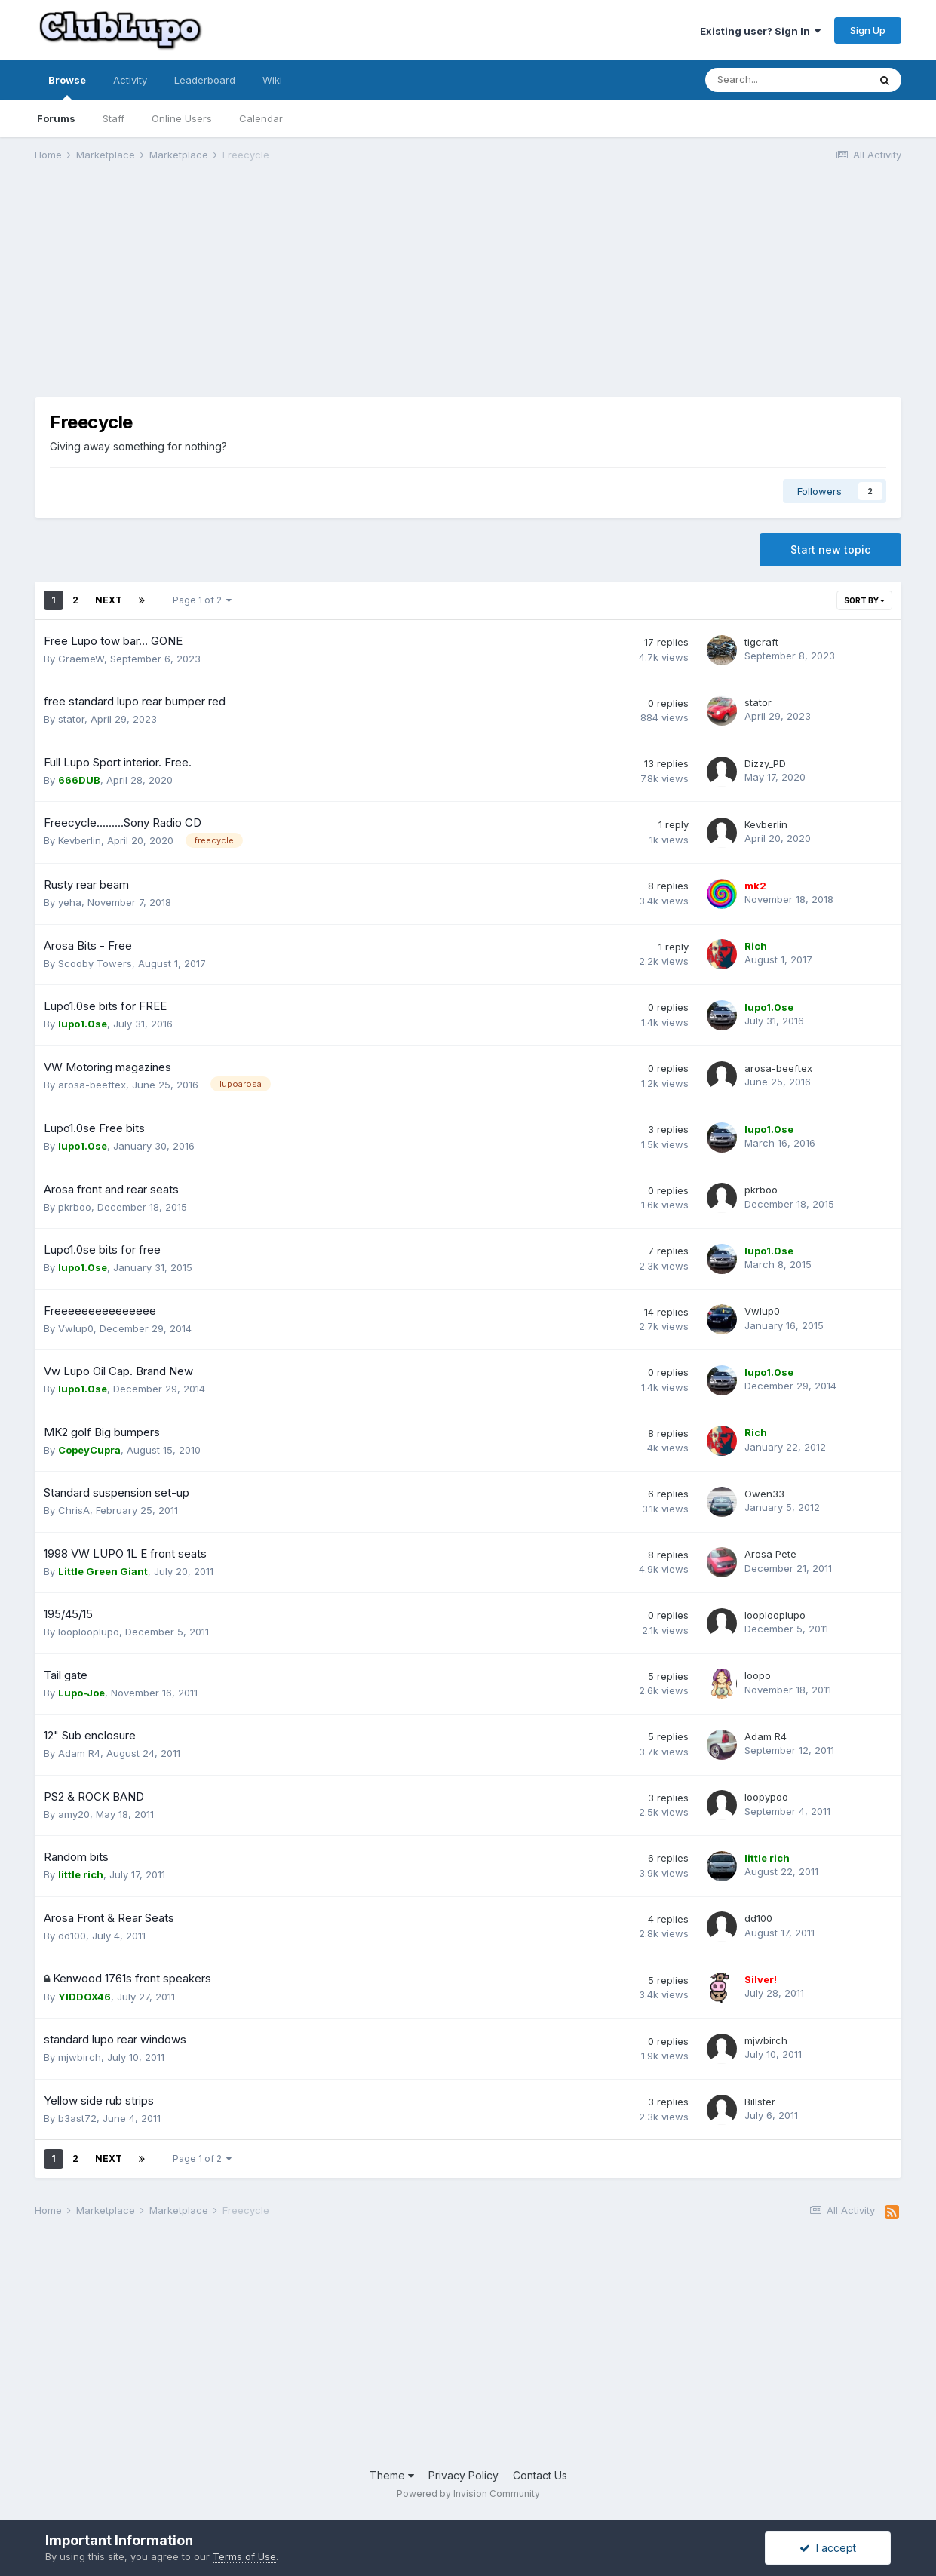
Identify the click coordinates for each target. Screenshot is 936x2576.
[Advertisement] (309, 291)
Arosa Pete (770, 1554)
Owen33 (764, 1494)
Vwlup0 (76, 1328)
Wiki (272, 80)
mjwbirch (79, 2057)
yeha (69, 902)
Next (108, 600)
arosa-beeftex (92, 1085)
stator (71, 719)
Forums (56, 118)
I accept (827, 2547)
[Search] (786, 80)
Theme (392, 2475)
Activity (130, 80)
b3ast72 (77, 2118)
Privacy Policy (463, 2475)
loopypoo (766, 1797)
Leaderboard (204, 80)
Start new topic (830, 549)
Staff (113, 118)
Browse (67, 87)
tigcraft (761, 642)
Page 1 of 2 (202, 600)
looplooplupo (88, 1632)
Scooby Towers (95, 963)
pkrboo (74, 1207)
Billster (759, 2101)
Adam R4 (79, 1753)
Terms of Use (244, 2556)
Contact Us (540, 2475)
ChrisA (74, 1510)
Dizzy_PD (765, 763)
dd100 (72, 1936)
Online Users (182, 118)
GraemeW (81, 658)
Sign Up (867, 30)
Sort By (864, 600)
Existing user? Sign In (760, 31)
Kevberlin (79, 840)
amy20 (74, 1814)
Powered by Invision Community (468, 2493)
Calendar (261, 118)
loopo (757, 1675)
